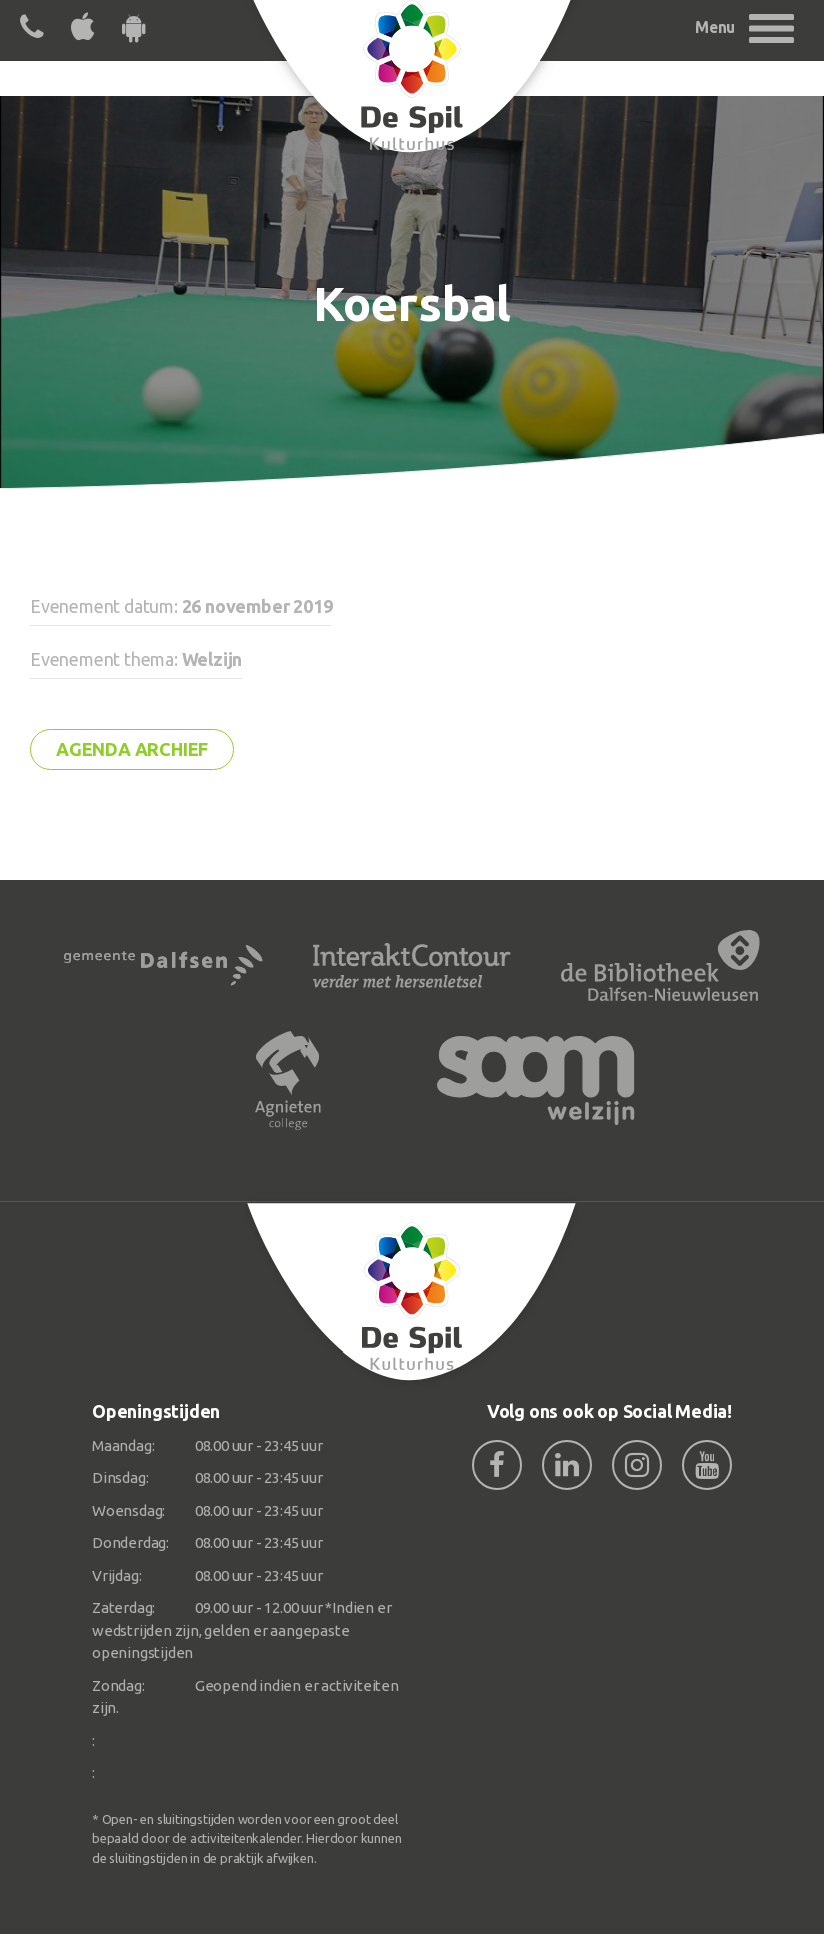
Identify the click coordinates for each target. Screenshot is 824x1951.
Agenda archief (132, 749)
